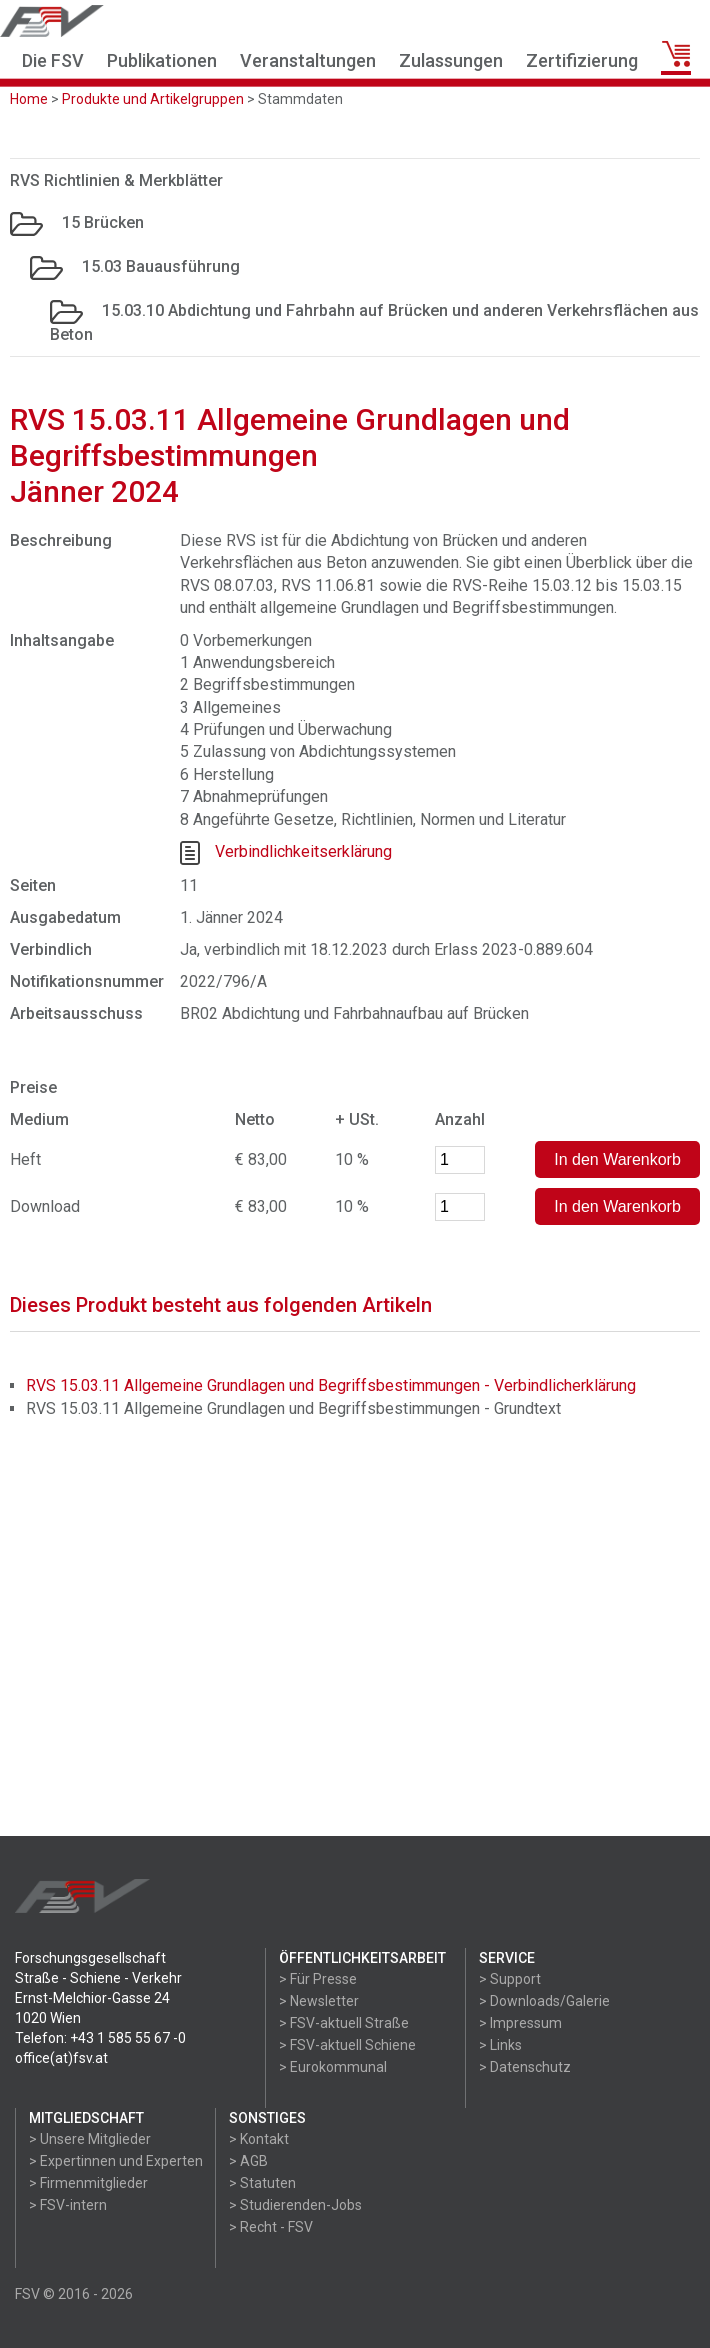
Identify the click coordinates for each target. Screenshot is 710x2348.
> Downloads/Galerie (544, 2001)
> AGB (248, 2161)
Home (29, 99)
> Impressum (520, 2023)
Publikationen (162, 60)
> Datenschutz (525, 2067)
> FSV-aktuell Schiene (347, 2045)
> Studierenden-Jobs (295, 2205)
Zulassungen (451, 60)
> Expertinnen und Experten (116, 2161)
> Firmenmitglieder (88, 2183)
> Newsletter (319, 2001)
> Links (500, 2045)
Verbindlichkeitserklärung (303, 851)
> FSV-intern (68, 2205)
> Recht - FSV (271, 2227)
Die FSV (53, 60)
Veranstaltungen (308, 60)
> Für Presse (318, 1979)
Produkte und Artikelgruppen (153, 99)
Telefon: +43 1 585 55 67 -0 (100, 2038)
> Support (510, 1979)
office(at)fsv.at (61, 2058)
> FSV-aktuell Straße (344, 2023)
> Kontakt (259, 2139)
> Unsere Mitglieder (90, 2139)
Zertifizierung (582, 60)
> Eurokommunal (333, 2067)
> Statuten (262, 2183)
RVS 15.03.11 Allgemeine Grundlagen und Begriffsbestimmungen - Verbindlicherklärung (331, 1385)
